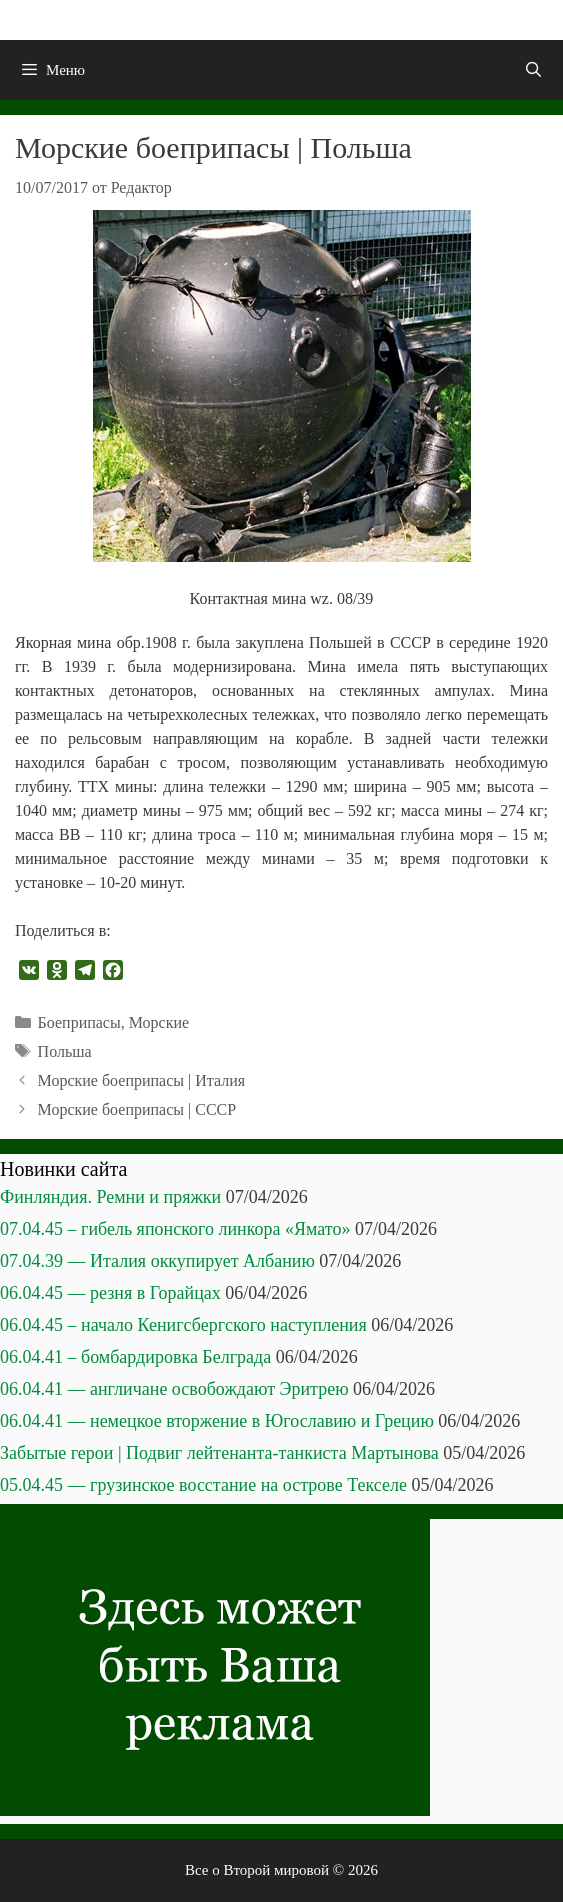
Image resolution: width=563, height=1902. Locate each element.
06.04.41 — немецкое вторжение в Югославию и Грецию (217, 1421)
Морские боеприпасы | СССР (137, 1109)
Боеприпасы (79, 1022)
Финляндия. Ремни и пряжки (110, 1197)
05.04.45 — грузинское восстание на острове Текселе (203, 1485)
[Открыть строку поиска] (533, 70)
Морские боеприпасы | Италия (142, 1080)
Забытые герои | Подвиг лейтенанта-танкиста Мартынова (219, 1453)
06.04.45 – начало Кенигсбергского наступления (183, 1325)
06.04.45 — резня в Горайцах (110, 1293)
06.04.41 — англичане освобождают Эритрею (174, 1389)
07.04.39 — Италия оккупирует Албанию (157, 1261)
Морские (159, 1022)
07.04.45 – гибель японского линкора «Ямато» (175, 1229)
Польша (65, 1051)
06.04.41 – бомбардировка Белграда (135, 1357)
